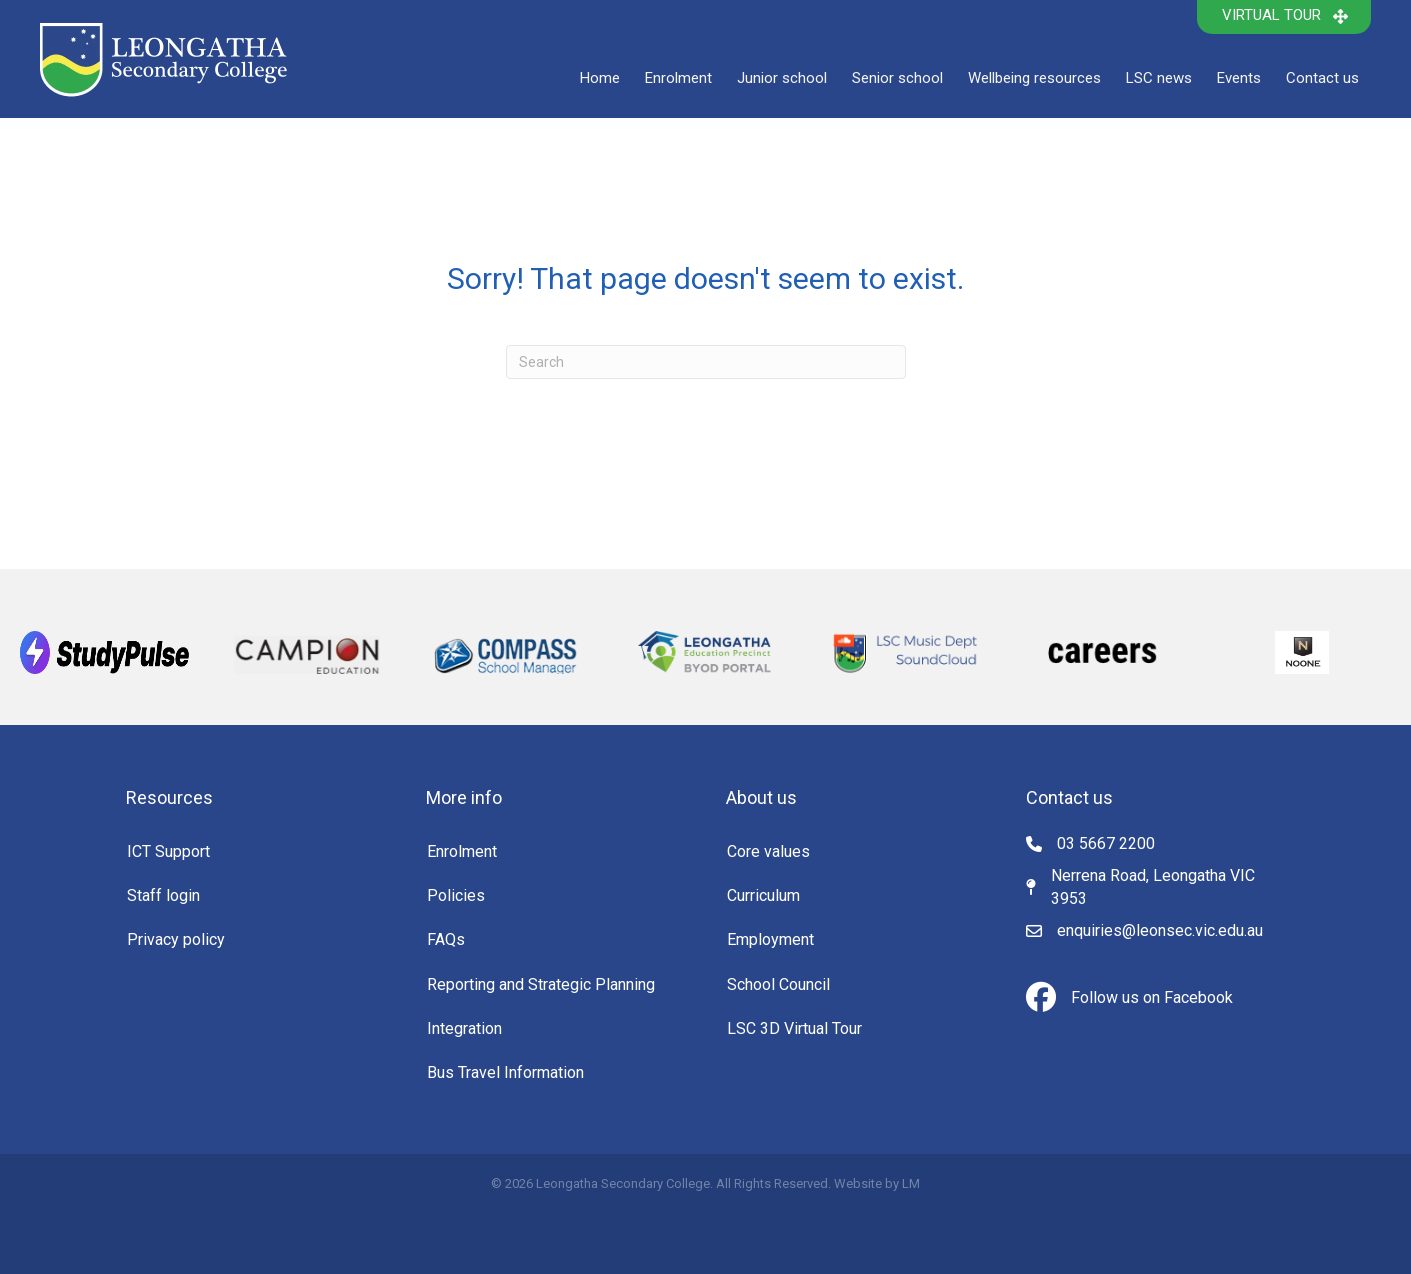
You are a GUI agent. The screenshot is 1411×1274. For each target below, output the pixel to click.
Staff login (163, 895)
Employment (770, 939)
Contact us (1322, 78)
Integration (464, 1028)
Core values (768, 851)
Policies (456, 895)
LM (911, 1183)
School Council (778, 984)
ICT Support (168, 851)
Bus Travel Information (505, 1072)
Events (1239, 78)
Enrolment (678, 78)
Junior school (782, 78)
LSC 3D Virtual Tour (794, 1028)
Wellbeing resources (1034, 78)
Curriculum (763, 895)
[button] (1284, 17)
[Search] (706, 362)
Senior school (897, 78)
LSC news (1159, 78)
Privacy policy (176, 939)
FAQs (446, 939)
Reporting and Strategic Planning (541, 984)
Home (600, 78)
